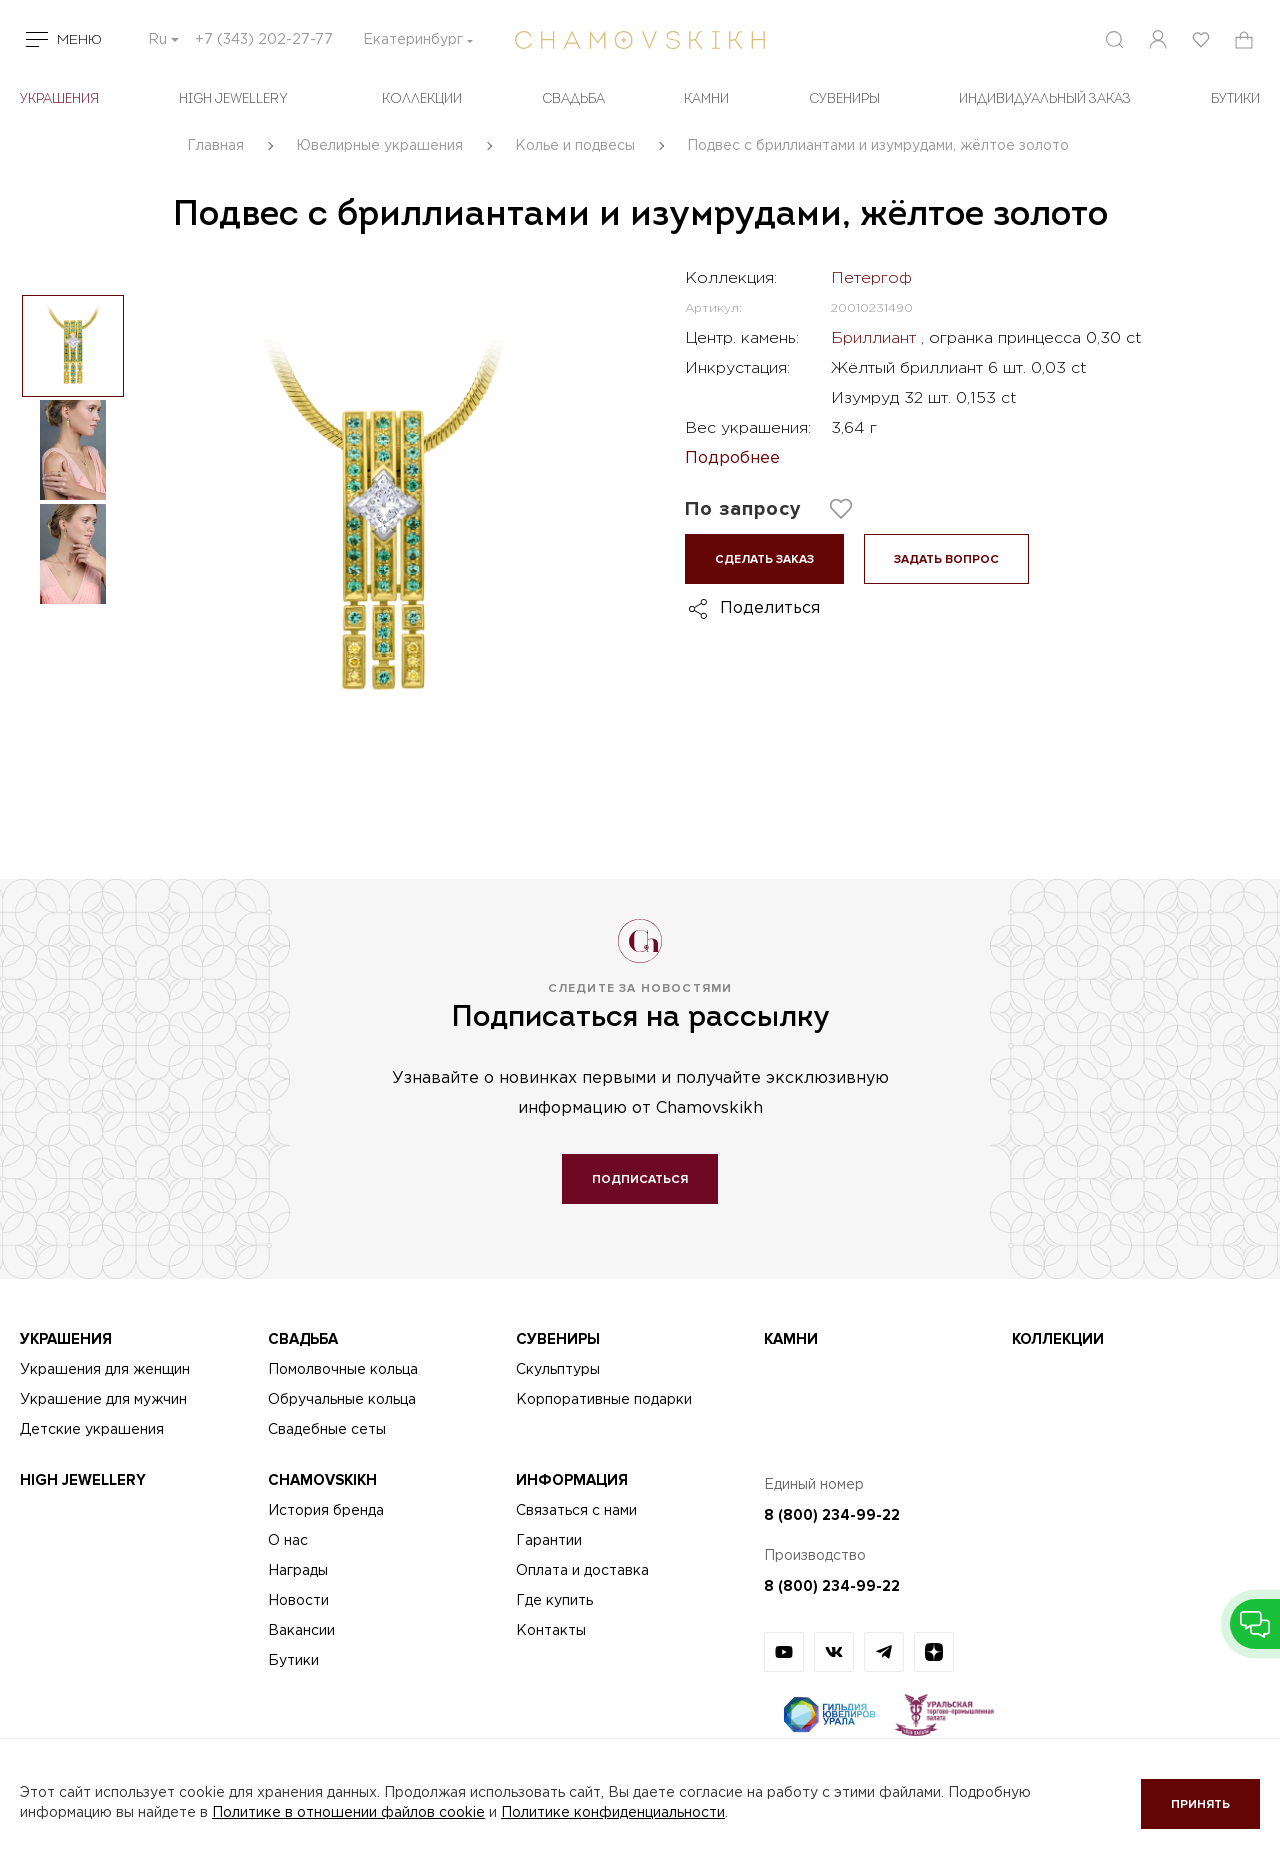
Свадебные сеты (327, 1430)
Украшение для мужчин (103, 1400)
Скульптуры (558, 1370)
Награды (298, 1571)
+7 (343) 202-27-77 (264, 40)
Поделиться (770, 608)
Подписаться (640, 1179)
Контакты (551, 1631)
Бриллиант (876, 338)
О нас (288, 1541)
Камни (706, 99)
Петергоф (871, 278)
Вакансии (301, 1631)
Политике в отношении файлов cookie (348, 1813)
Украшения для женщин (105, 1370)
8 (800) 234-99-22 (832, 1515)
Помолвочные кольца (343, 1370)
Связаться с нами (576, 1511)
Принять (1200, 1804)
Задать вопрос (946, 559)
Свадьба (573, 99)
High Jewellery (233, 99)
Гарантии (549, 1541)
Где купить (554, 1601)
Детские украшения (92, 1430)
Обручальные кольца (342, 1400)
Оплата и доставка (582, 1571)
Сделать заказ (764, 559)
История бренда (326, 1511)
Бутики (293, 1661)
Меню (79, 40)
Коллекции (422, 99)
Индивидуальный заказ (1045, 99)
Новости (298, 1601)
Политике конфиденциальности (613, 1813)
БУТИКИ (1235, 99)
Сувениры (844, 99)
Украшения (59, 99)
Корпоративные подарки (604, 1400)
